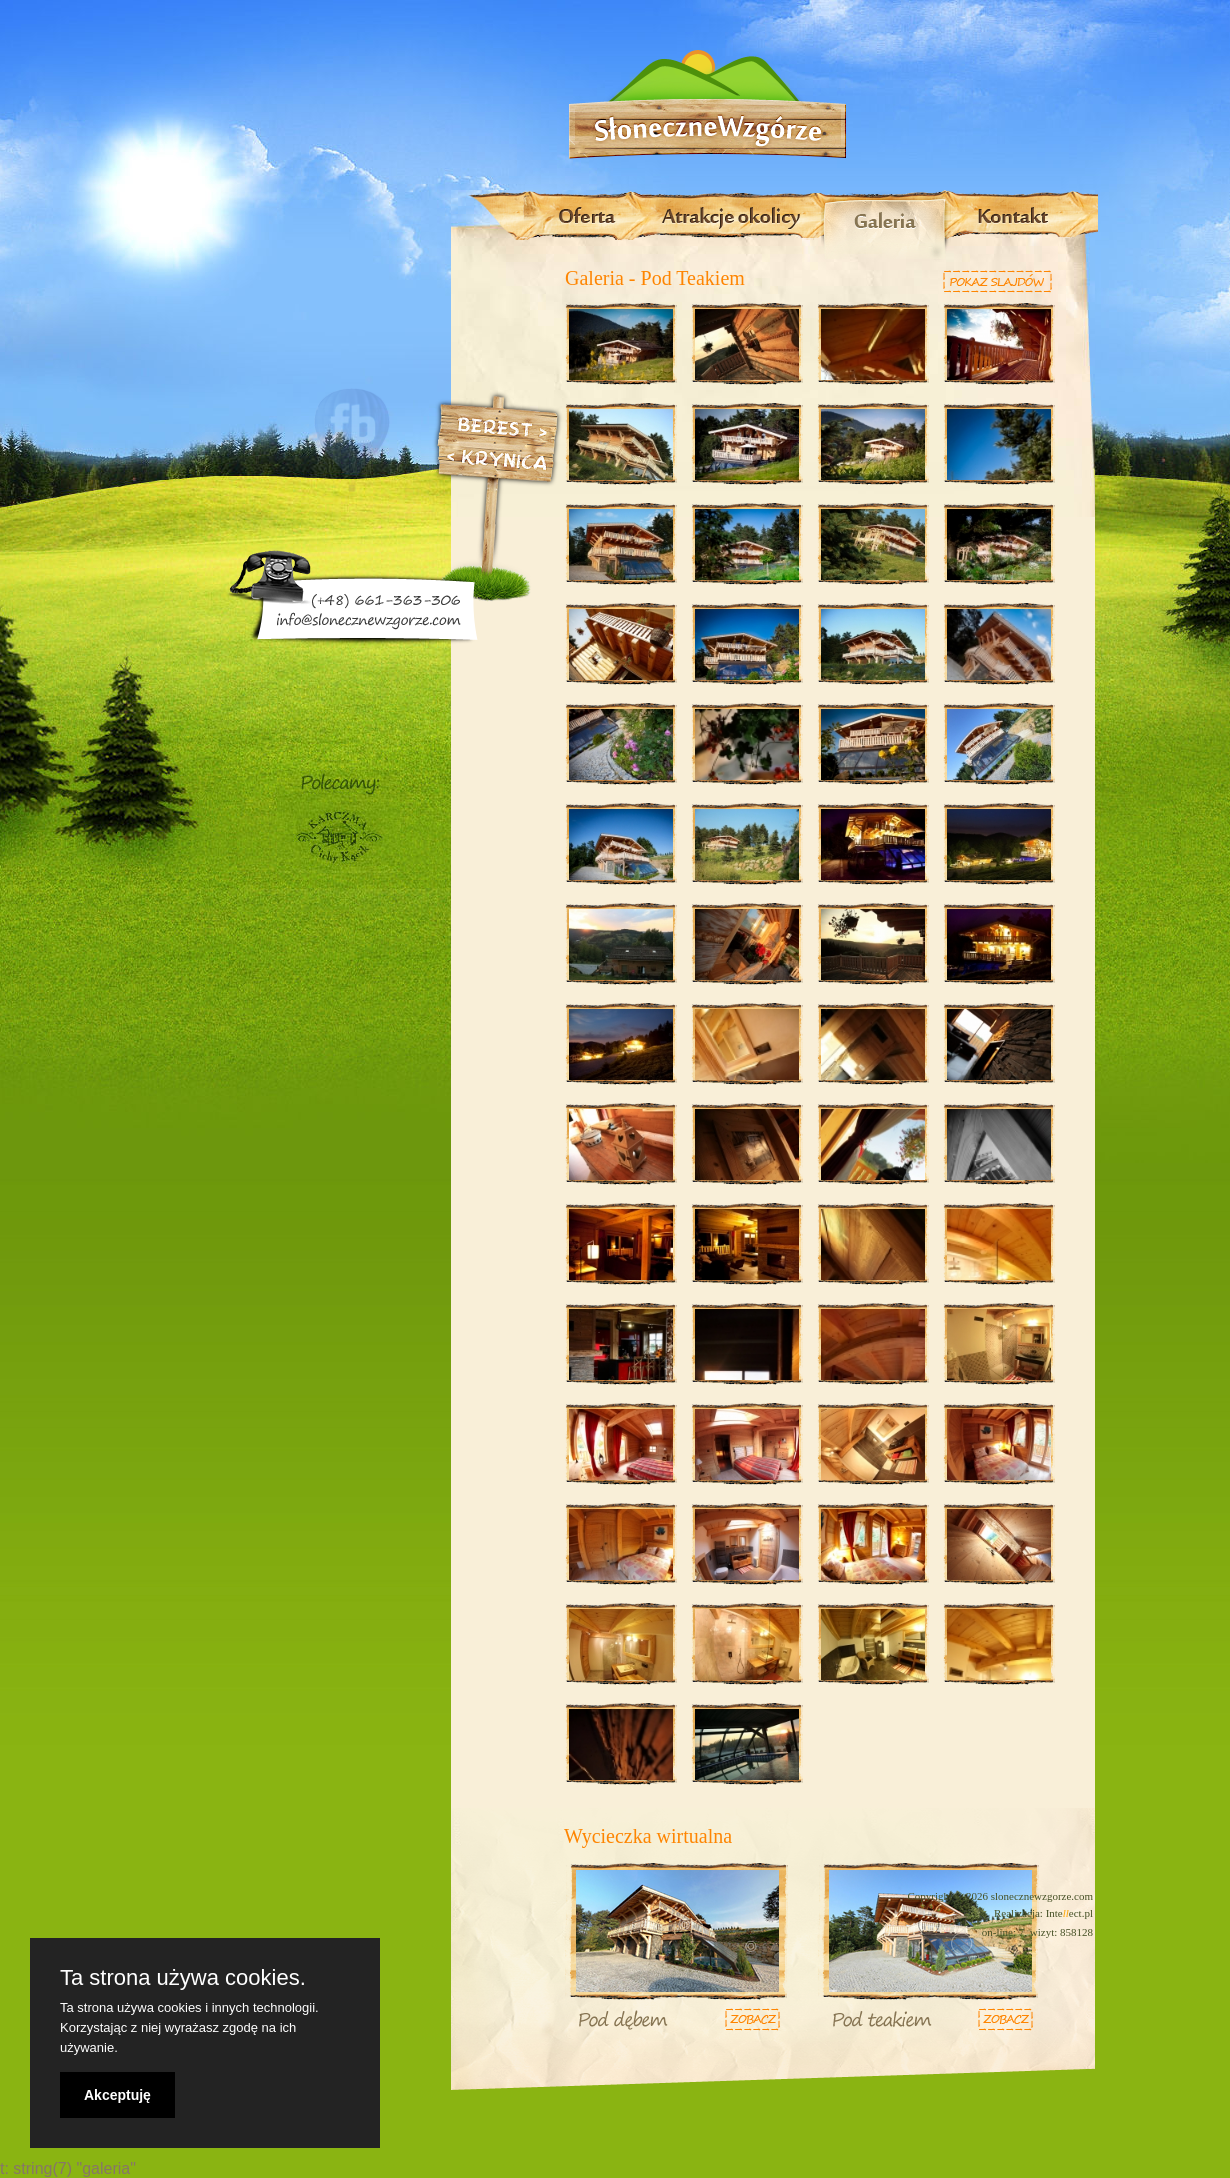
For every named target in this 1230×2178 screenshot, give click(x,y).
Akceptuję (117, 2095)
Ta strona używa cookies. (183, 1978)
